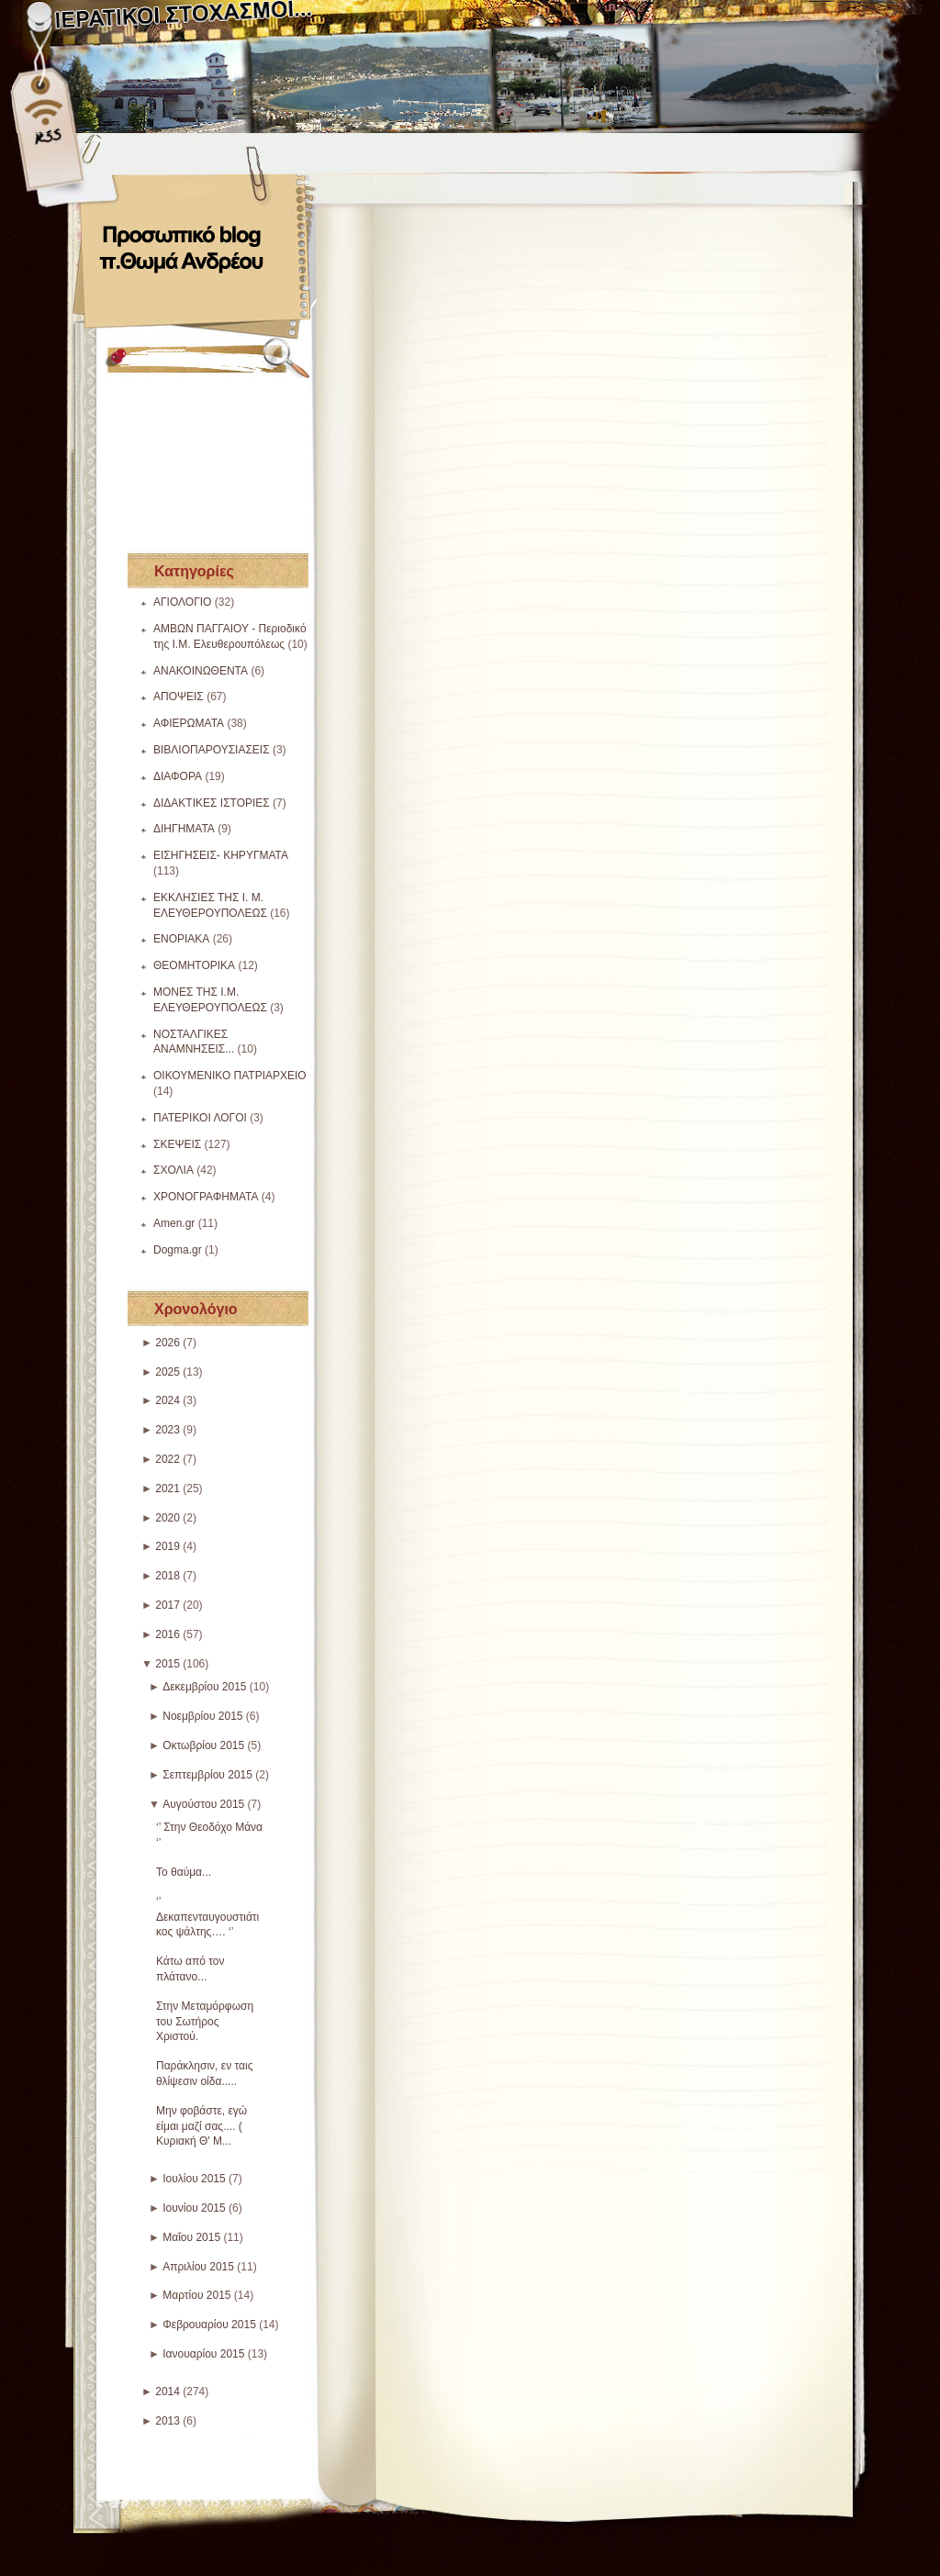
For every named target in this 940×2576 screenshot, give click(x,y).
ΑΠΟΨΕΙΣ (178, 696)
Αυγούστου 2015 (203, 1804)
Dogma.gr (177, 1249)
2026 (167, 1342)
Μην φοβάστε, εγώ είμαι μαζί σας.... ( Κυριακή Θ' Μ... (201, 2126)
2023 (167, 1429)
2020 (167, 1517)
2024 (167, 1400)
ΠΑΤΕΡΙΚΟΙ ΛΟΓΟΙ (200, 1117)
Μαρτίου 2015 (196, 2295)
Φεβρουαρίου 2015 (209, 2324)
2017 (167, 1605)
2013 (167, 2420)
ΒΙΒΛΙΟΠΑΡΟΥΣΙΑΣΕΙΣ (211, 749)
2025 (167, 1372)
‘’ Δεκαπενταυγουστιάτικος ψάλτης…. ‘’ (207, 1917)
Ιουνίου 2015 (194, 2208)
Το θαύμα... (183, 1872)
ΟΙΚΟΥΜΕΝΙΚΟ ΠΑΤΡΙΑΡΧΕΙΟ (230, 1075)
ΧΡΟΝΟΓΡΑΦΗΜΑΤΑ (206, 1196)
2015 (167, 1663)
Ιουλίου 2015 (194, 2178)
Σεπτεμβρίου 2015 (207, 1774)
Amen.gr (174, 1223)
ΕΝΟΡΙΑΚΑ (181, 938)
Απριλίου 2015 (198, 2266)
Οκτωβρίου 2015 (203, 1745)
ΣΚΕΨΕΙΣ (177, 1144)
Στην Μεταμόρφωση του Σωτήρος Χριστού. (204, 2022)
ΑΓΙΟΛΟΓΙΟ (182, 602)
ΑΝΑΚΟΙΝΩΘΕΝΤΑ (200, 670)
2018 (167, 1575)
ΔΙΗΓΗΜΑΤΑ (184, 828)
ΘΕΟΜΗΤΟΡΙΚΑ (194, 965)
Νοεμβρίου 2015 (202, 1716)
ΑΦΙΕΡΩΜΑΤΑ (188, 723)
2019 (167, 1546)
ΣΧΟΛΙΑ (173, 1170)
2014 (167, 2391)
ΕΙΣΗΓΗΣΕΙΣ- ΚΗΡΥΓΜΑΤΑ (220, 855)
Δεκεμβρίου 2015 (204, 1686)
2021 (167, 1488)
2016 (167, 1634)
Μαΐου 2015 (191, 2237)
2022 (167, 1459)
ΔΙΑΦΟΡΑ (177, 776)
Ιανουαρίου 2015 (203, 2353)
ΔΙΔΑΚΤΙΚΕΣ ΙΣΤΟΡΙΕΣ (211, 803)
